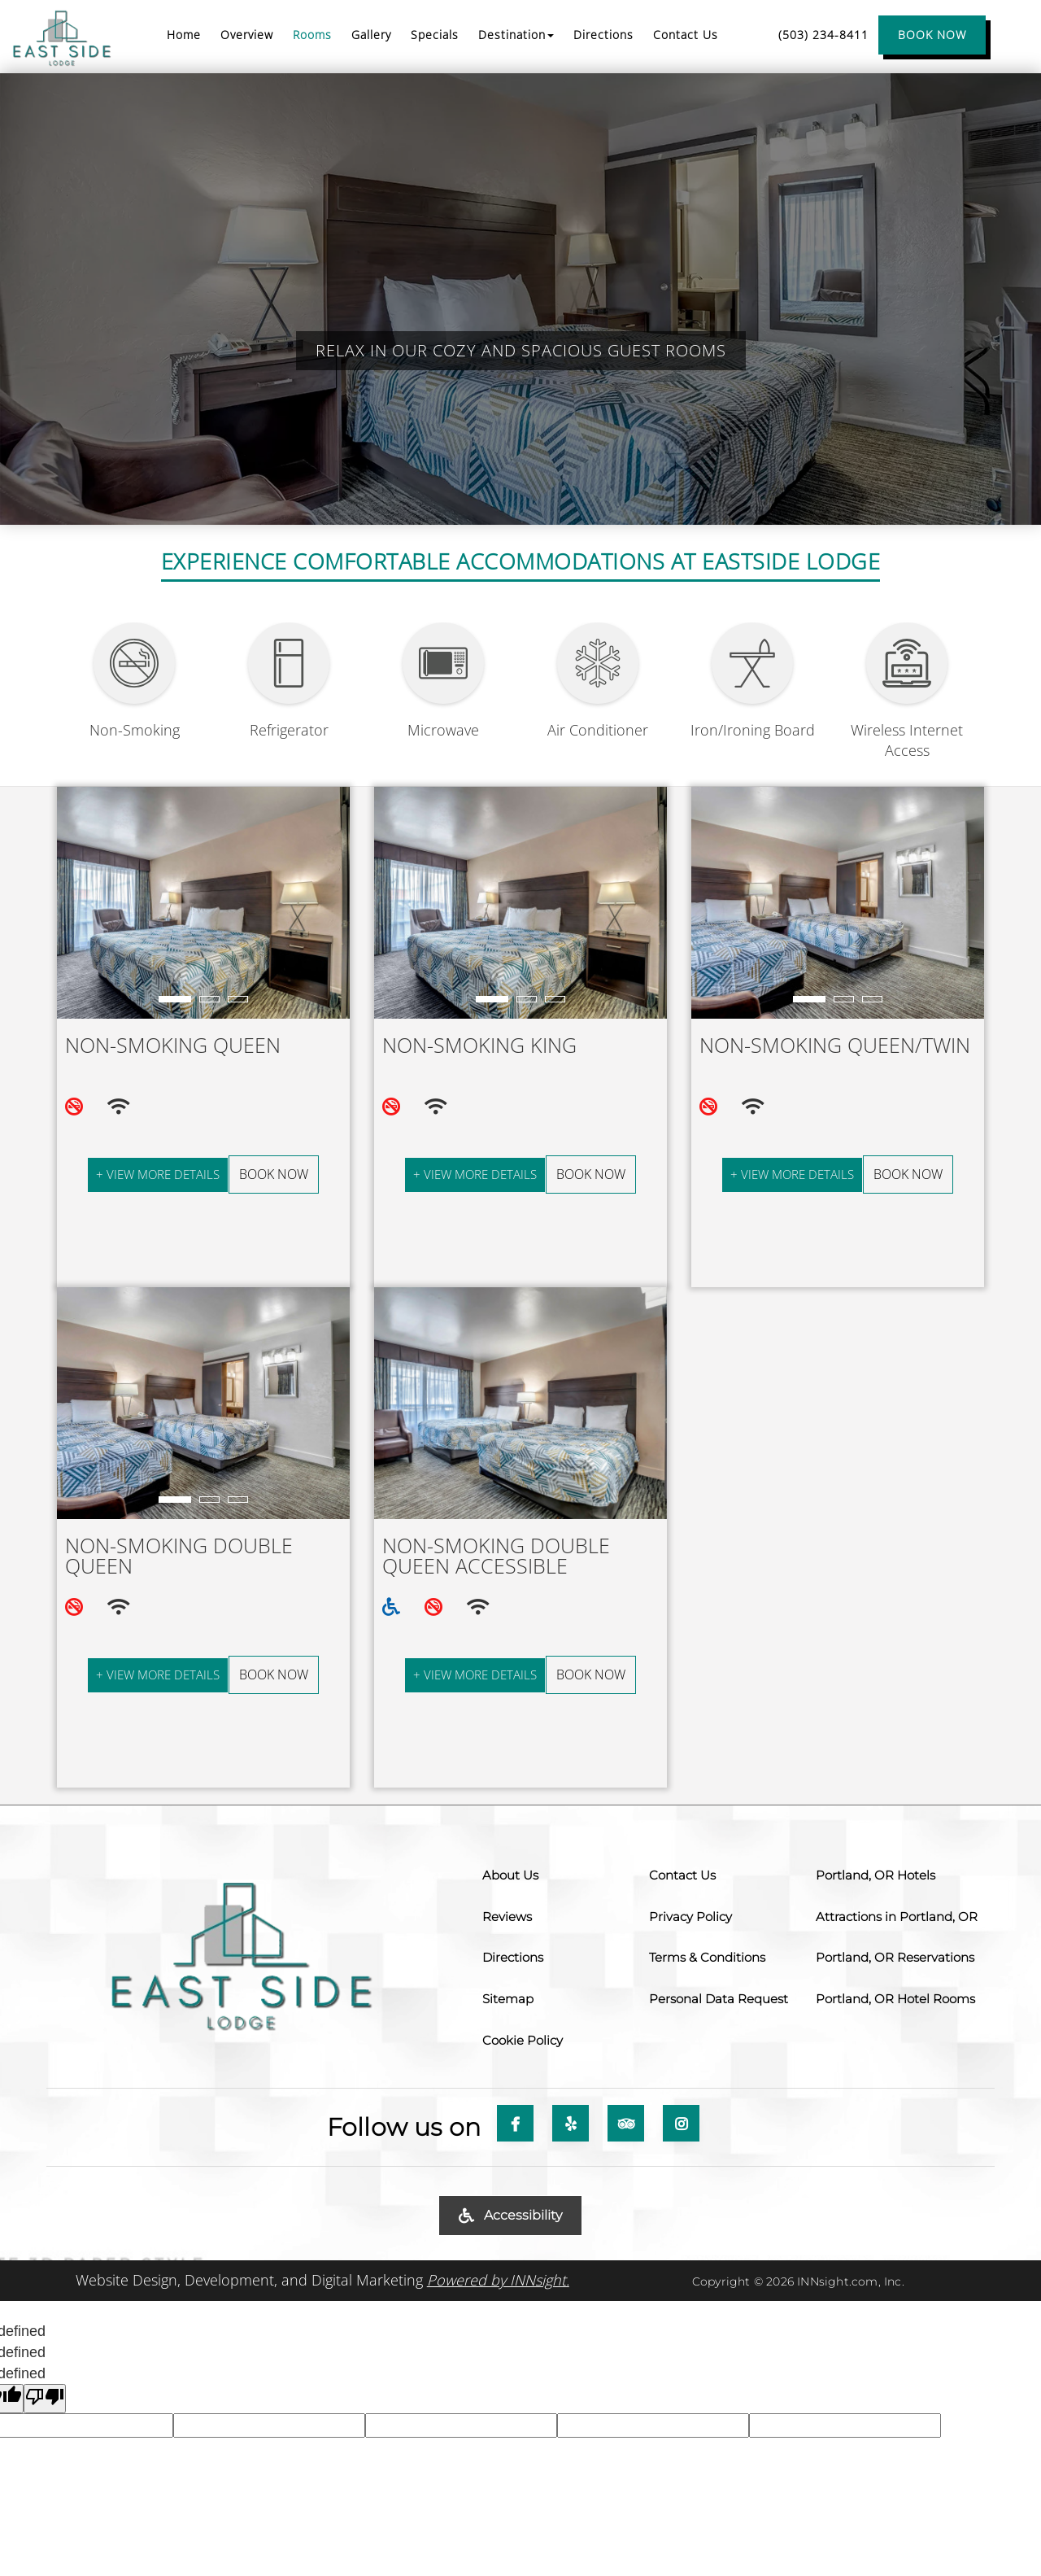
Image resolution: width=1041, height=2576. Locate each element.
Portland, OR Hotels (875, 1875)
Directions (512, 1957)
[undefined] (45, 2398)
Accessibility (510, 2215)
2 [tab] (209, 1000)
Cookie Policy (522, 2040)
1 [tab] (175, 1000)
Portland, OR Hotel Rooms (895, 1998)
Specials (435, 34)
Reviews (507, 1916)
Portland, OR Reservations (895, 1957)
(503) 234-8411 (823, 34)
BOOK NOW (932, 34)
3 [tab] (238, 1000)
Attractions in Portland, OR (897, 1916)
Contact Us (682, 1875)
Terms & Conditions (707, 1957)
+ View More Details (158, 1174)
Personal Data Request (718, 1998)
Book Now (273, 1174)
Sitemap (508, 1998)
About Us (510, 1875)
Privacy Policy (690, 1916)
